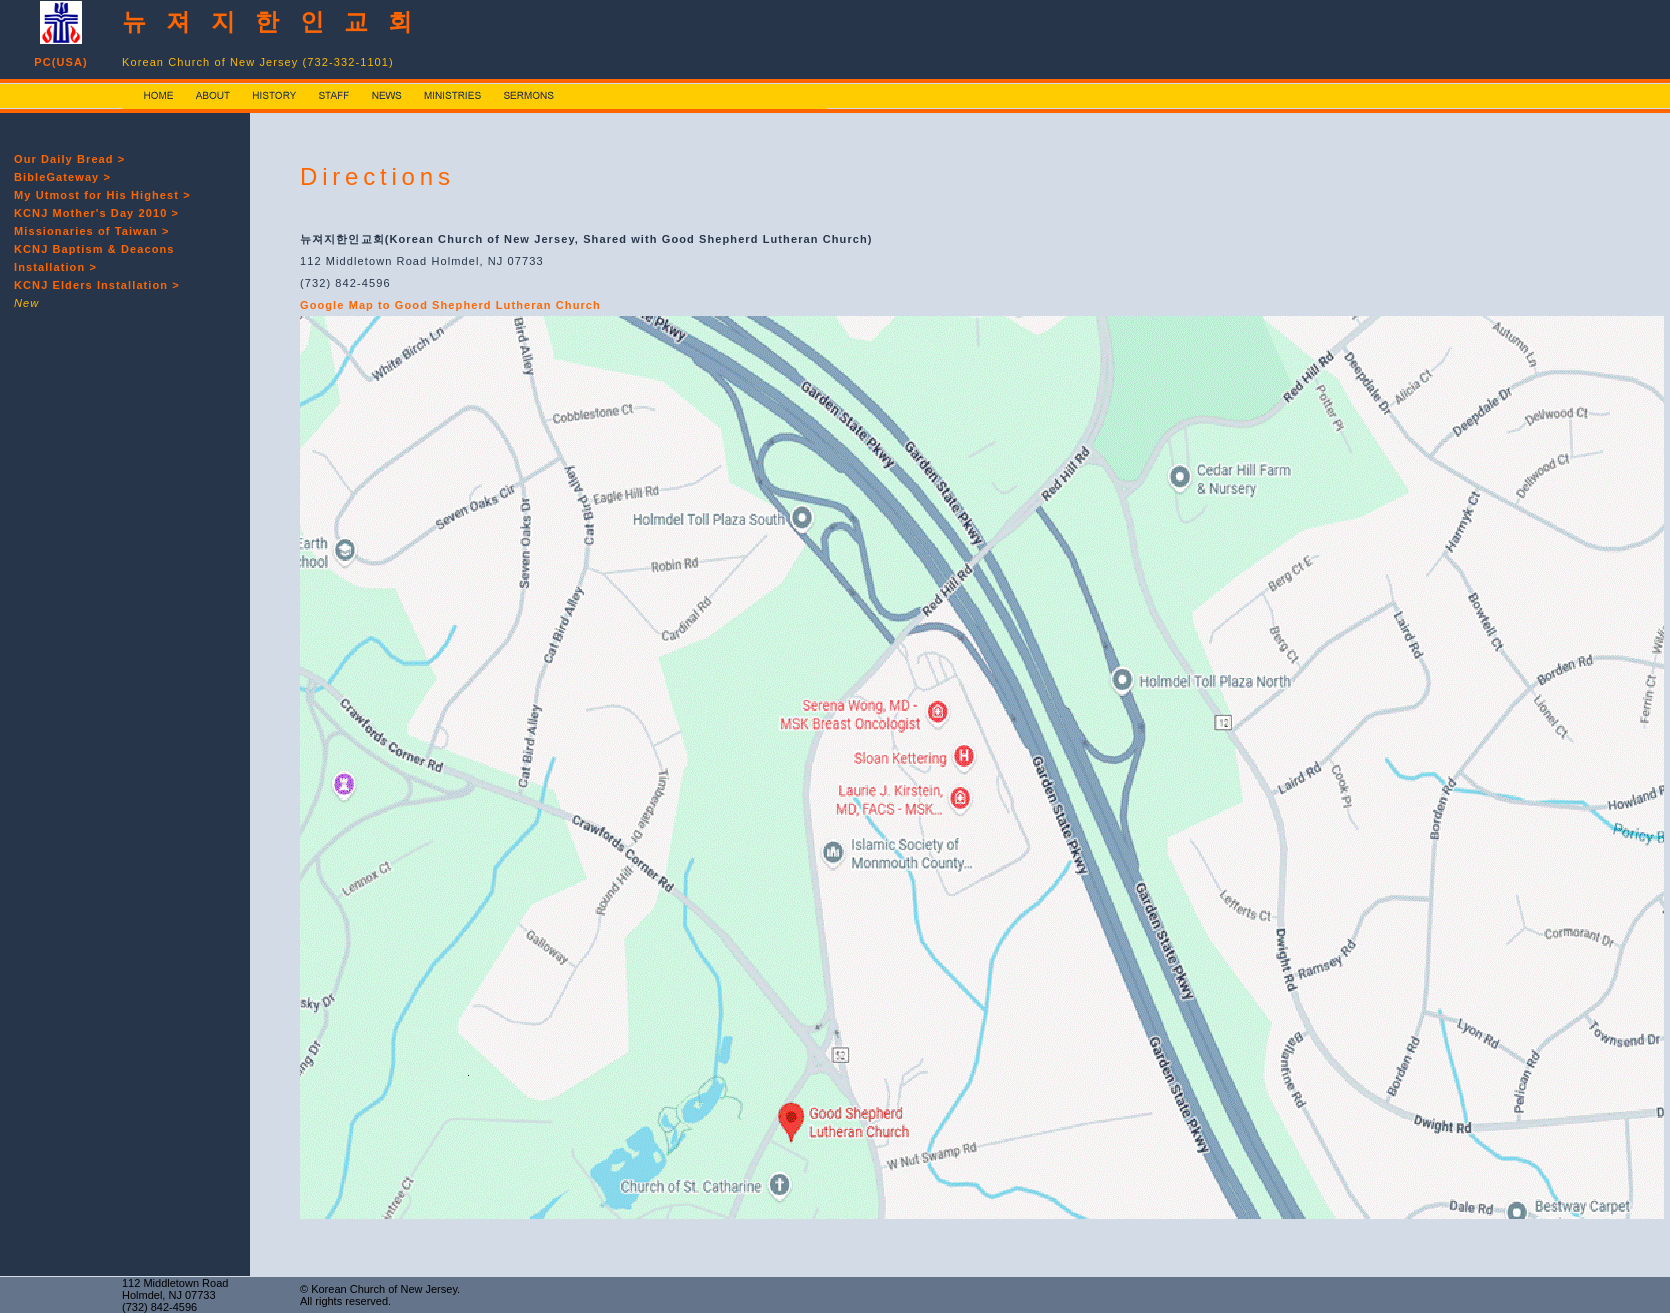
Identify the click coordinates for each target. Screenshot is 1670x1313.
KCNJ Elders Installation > (97, 285)
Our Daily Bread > (69, 159)
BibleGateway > (62, 177)
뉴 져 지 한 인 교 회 (271, 22)
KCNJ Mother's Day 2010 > (96, 213)
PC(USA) (61, 62)
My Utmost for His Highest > (102, 195)
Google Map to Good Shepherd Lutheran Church (450, 305)
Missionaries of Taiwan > (91, 231)
